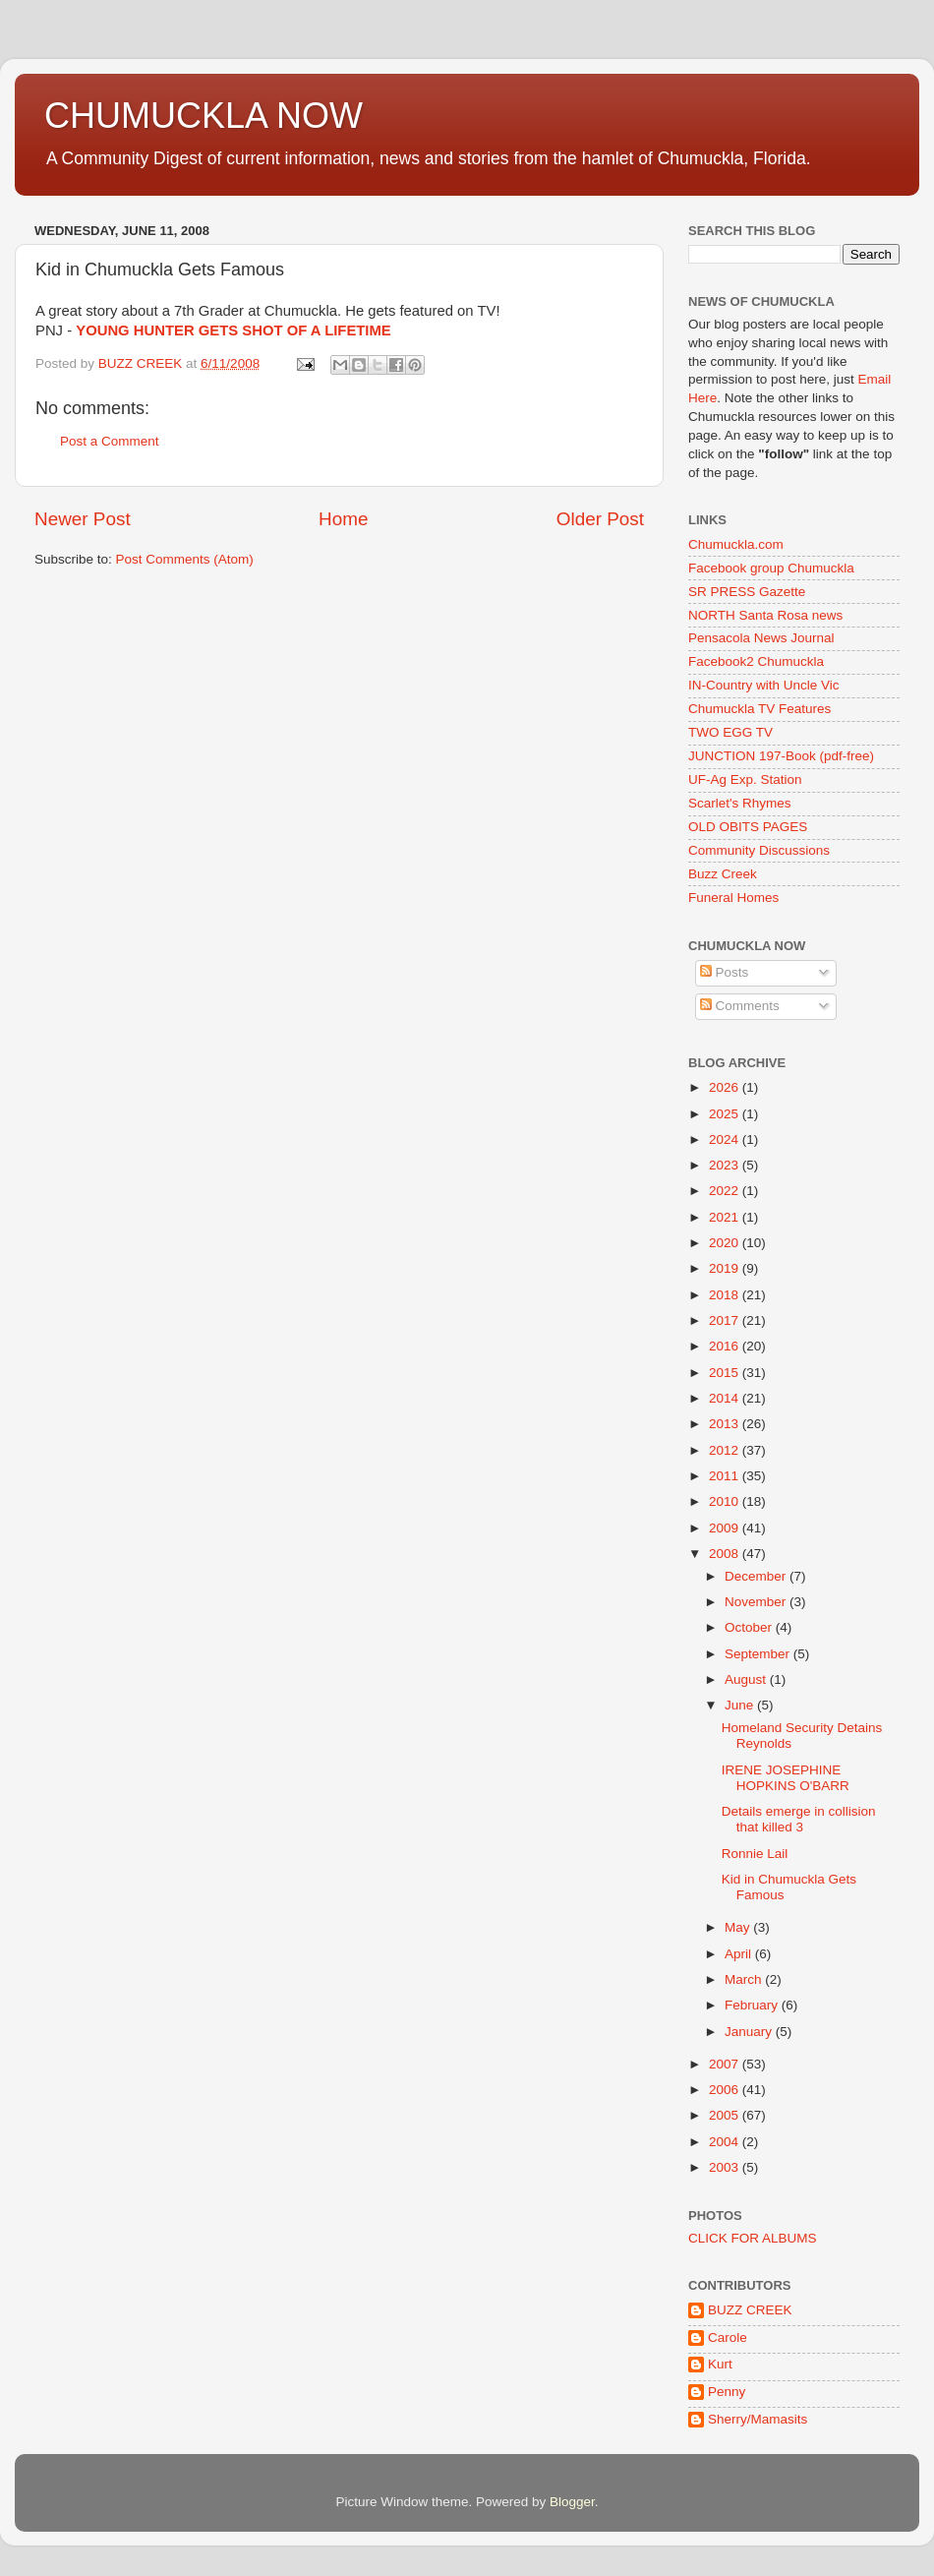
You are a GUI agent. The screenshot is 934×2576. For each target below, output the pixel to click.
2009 (725, 1528)
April (740, 1954)
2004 (725, 2141)
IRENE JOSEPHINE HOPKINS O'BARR (785, 1778)
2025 (725, 1114)
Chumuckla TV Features (759, 708)
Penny (726, 2391)
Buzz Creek (722, 874)
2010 (725, 1501)
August (747, 1679)
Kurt (720, 2364)
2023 (725, 1165)
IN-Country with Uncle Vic (764, 685)
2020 (725, 1242)
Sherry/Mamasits (757, 2419)
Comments (740, 1005)
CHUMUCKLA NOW (203, 115)
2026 (725, 1087)
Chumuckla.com (736, 544)
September (759, 1654)
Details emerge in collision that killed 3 (799, 1819)
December (757, 1576)
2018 (725, 1295)
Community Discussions (759, 850)
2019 (725, 1268)
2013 (725, 1423)
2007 (725, 2064)
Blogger (572, 2501)
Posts (724, 972)
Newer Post (82, 519)
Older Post (600, 519)
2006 (725, 2089)
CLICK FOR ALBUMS (752, 2238)
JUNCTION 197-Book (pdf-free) (781, 756)
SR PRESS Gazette (746, 591)
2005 (725, 2115)
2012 (725, 1450)
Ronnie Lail (755, 1853)
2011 (725, 1475)
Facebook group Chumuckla (771, 568)
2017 (725, 1320)
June (741, 1705)
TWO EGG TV (730, 732)
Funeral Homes (733, 897)
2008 (725, 1553)
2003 (725, 2167)
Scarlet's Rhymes (739, 803)
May (739, 1927)
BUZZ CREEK (750, 2310)
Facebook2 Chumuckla (756, 661)
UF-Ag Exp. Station (745, 779)
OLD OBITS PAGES (747, 826)
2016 (725, 1346)
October (750, 1627)
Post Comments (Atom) (185, 559)
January (750, 2031)
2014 (725, 1398)
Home (343, 519)
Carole (727, 2337)
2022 (725, 1190)
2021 (725, 1217)
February (753, 2005)
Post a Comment (109, 441)
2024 (725, 1139)
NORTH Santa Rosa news (765, 615)
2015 (725, 1372)
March (745, 1979)
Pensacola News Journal (761, 637)
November (757, 1601)
